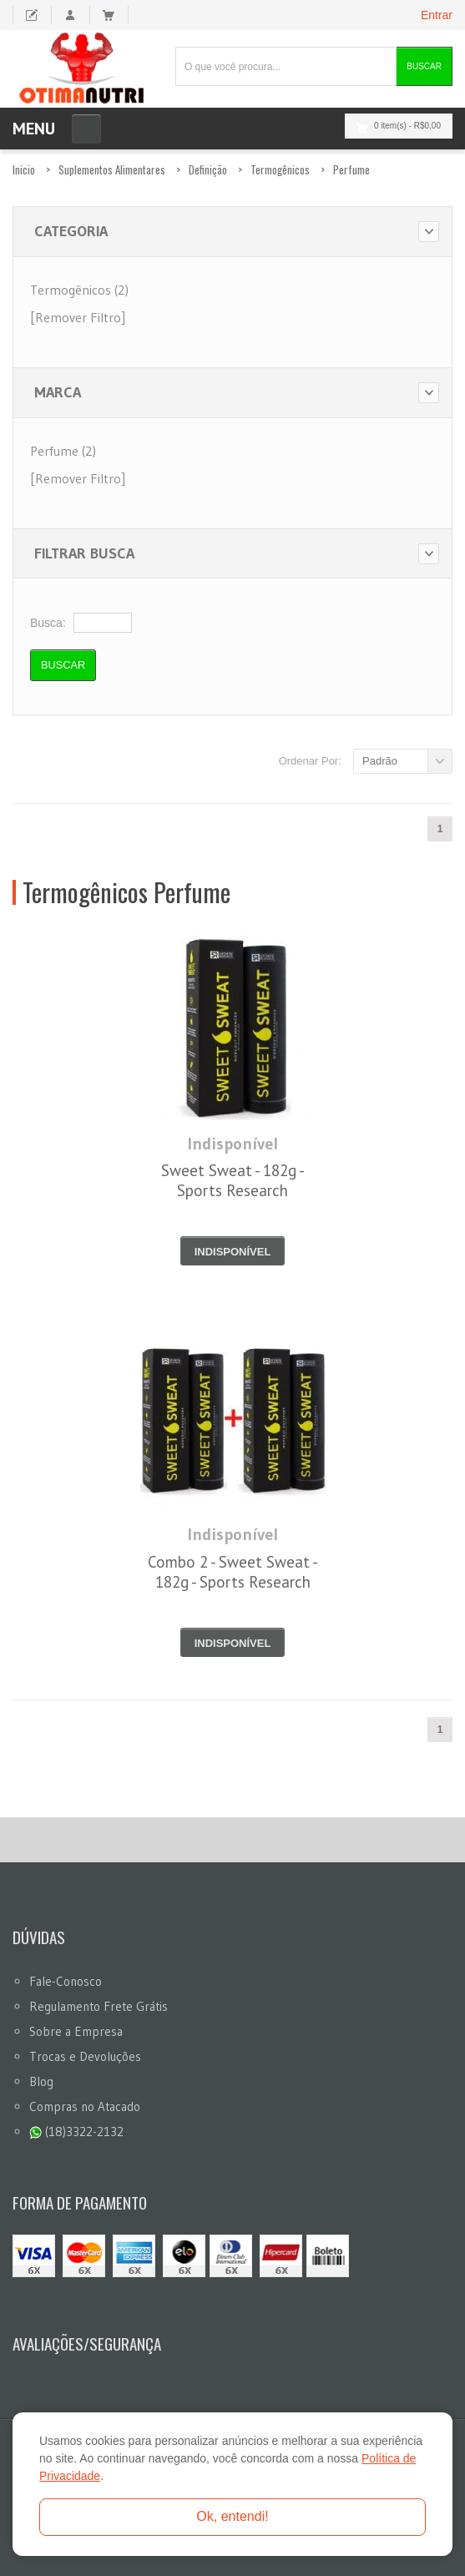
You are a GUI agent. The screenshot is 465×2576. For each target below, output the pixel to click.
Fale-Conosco (65, 1981)
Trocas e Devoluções (85, 2056)
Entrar (436, 15)
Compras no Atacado (84, 2106)
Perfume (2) (63, 450)
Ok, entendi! (232, 2516)
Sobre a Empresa (76, 2031)
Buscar (424, 66)
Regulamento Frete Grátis (98, 2006)
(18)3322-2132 (76, 2131)
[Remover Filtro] (77, 317)
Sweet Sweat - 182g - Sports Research (233, 1180)
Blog (41, 2081)
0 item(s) (394, 126)
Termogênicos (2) (79, 289)
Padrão (379, 761)
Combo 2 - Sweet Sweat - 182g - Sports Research (233, 1572)
